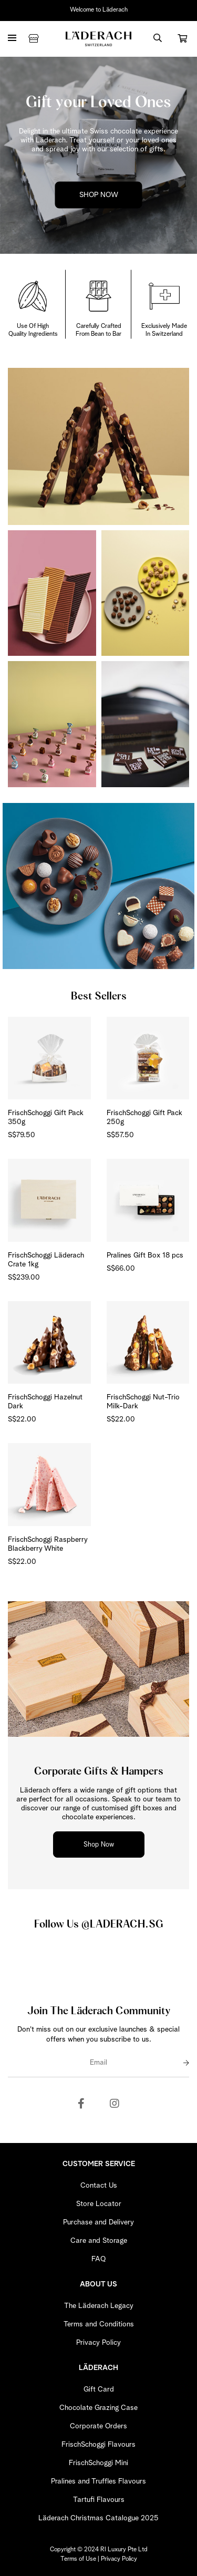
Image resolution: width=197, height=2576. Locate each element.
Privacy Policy (98, 2342)
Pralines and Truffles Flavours (98, 2481)
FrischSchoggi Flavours (98, 2444)
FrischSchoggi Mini (98, 2463)
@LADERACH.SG (122, 1924)
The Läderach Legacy (98, 2306)
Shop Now (99, 1844)
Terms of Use (78, 2559)
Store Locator (98, 2204)
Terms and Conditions (99, 2324)
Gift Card (99, 2389)
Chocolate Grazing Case (98, 2408)
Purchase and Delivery (98, 2222)
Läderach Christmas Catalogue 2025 (98, 2518)
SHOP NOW (98, 195)
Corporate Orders (98, 2426)
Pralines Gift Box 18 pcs (145, 1255)
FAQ (98, 2259)
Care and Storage (98, 2240)
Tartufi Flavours (99, 2499)
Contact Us (98, 2185)
